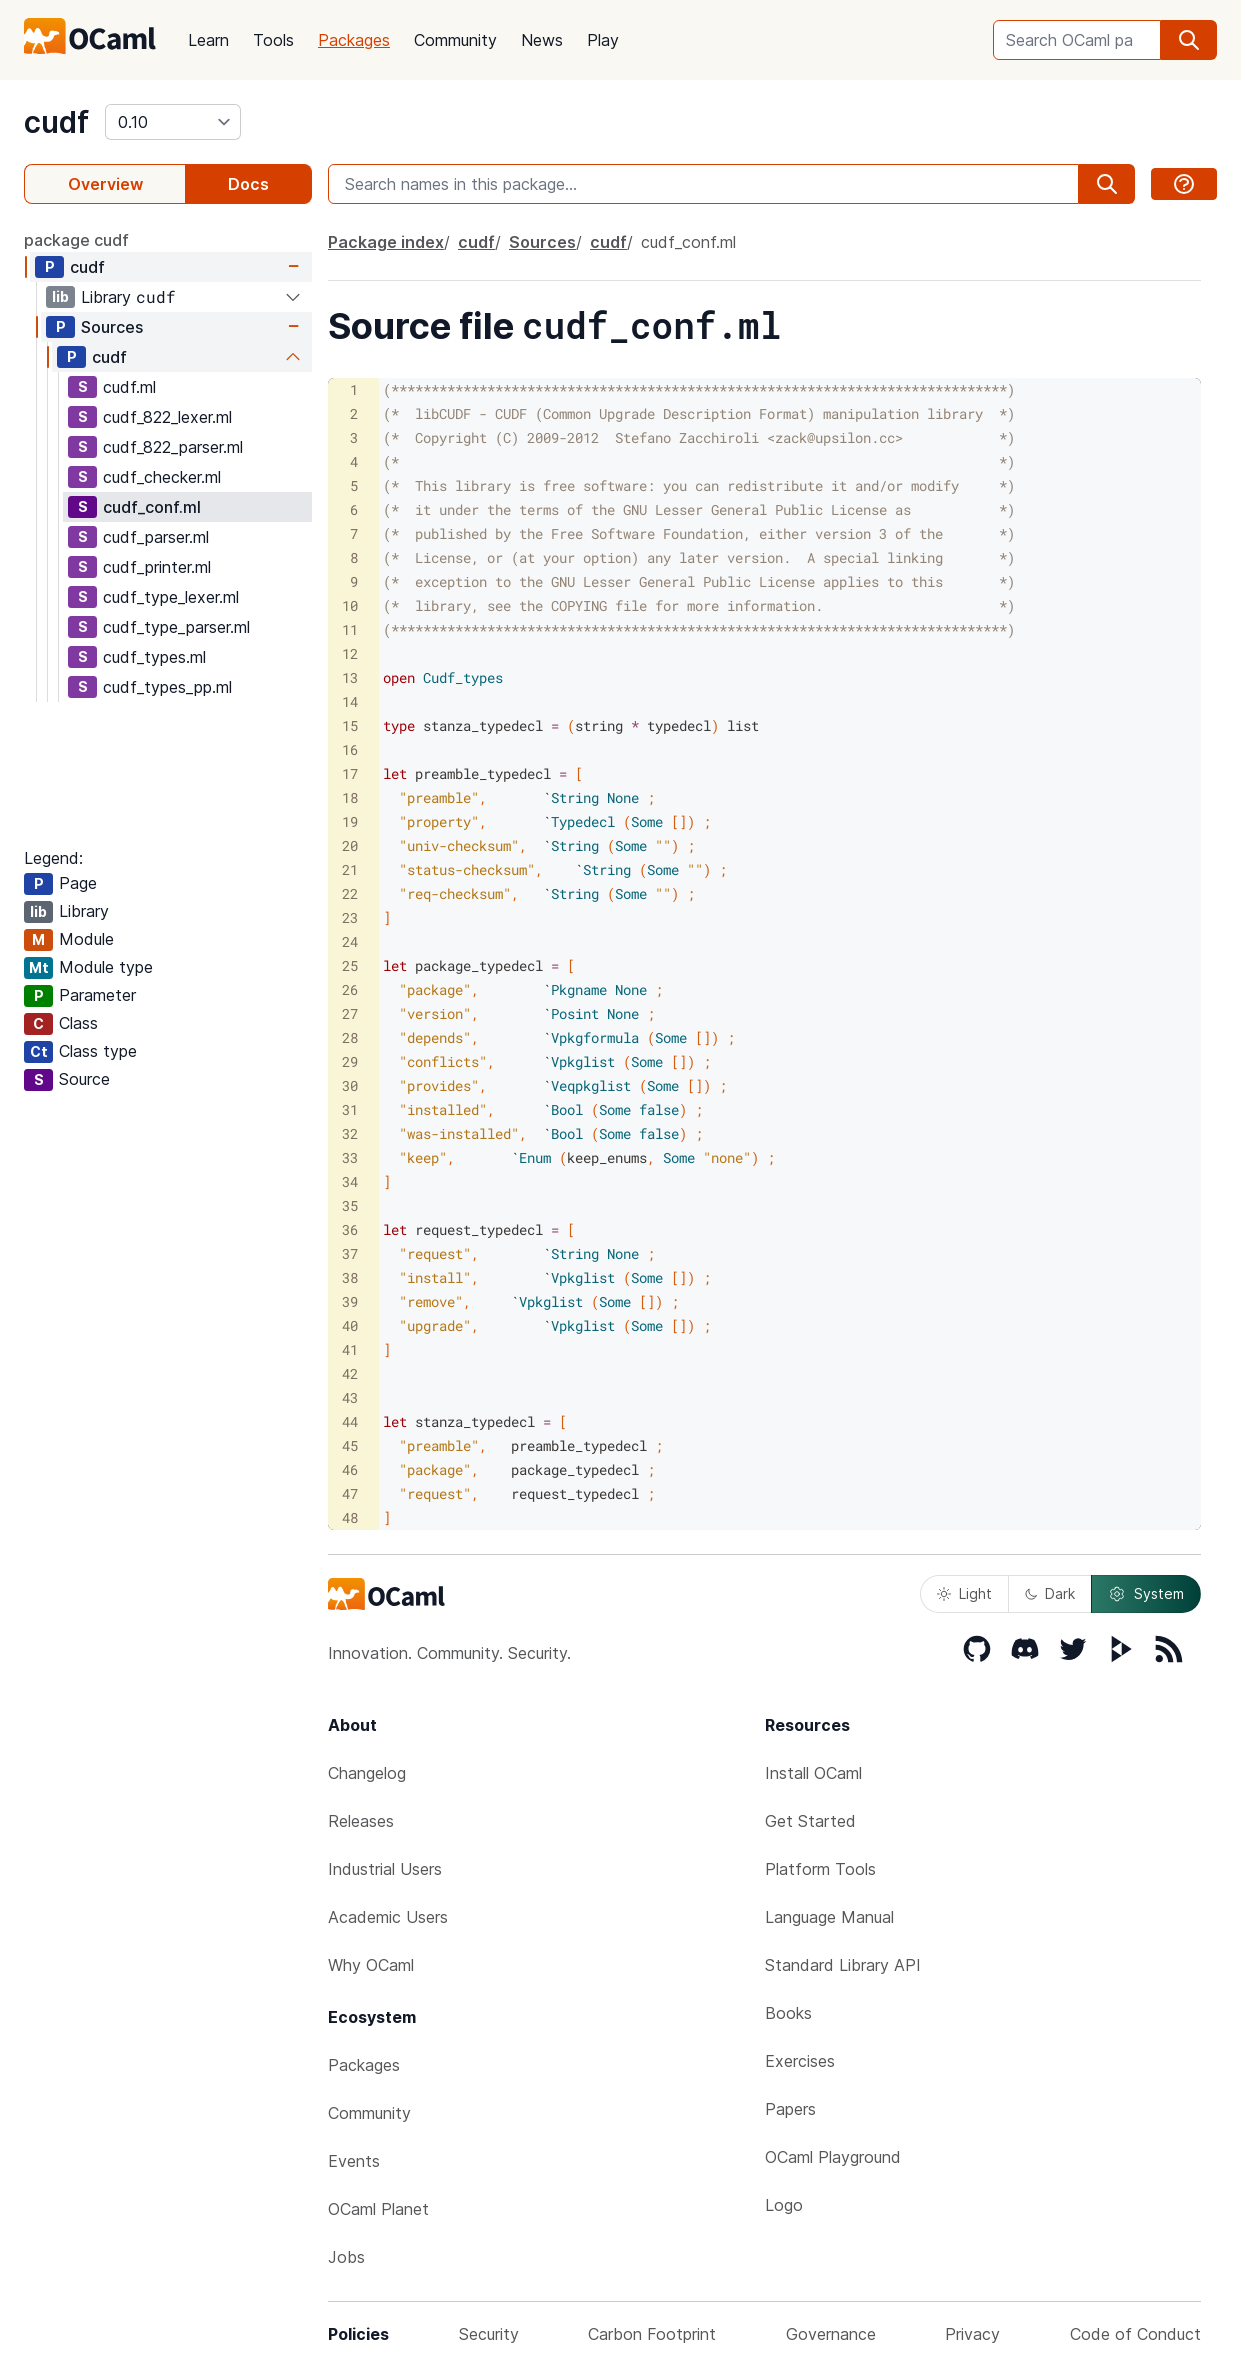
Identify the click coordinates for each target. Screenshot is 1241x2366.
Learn (208, 40)
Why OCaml (371, 1965)
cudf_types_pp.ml (167, 687)
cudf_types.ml (154, 657)
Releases (361, 1821)
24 (350, 941)
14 (350, 701)
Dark (1050, 1593)
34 (350, 1181)
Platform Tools (820, 1869)
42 (350, 1373)
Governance (831, 2334)
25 (350, 965)
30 (350, 1085)
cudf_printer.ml (157, 567)
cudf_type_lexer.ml (171, 597)
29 (350, 1061)
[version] (173, 122)
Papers (790, 2109)
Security (489, 2334)
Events (354, 2161)
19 (350, 821)
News (542, 40)
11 (350, 629)
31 (350, 1109)
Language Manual (829, 1917)
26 (350, 989)
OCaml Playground (833, 2157)
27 (350, 1013)
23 (350, 917)
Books (788, 2013)
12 (350, 653)
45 (350, 1445)
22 (350, 893)
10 (350, 605)
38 (350, 1277)
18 (350, 797)
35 (350, 1205)
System (1146, 1594)
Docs (248, 184)
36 (350, 1229)
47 (350, 1493)
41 (350, 1349)
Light (964, 1593)
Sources (112, 327)
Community (455, 40)
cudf (56, 122)
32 (350, 1133)
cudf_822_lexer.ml (167, 417)
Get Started (810, 1821)
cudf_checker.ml (162, 477)
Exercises (800, 2061)
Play (603, 40)
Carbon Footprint (652, 2334)
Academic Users (388, 1917)
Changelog (367, 1773)
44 (350, 1421)
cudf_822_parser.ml (173, 447)
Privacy (972, 2334)
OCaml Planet (378, 2209)
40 (350, 1325)
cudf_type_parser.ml (176, 627)
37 (350, 1253)
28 (350, 1037)
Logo (784, 2205)
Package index (386, 242)
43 (350, 1397)
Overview (105, 184)
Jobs (346, 2257)
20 (350, 845)
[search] (1189, 40)
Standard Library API (843, 1965)
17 (350, 773)
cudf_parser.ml (156, 537)
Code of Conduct (1135, 2334)
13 (350, 677)
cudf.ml (129, 387)
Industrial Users (385, 1869)
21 (350, 869)
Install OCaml (813, 1773)
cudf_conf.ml (152, 507)
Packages (354, 40)
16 (350, 749)
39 (350, 1301)
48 (350, 1517)
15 (350, 725)
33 (350, 1157)
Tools (273, 40)
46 (350, 1469)
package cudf (76, 240)
